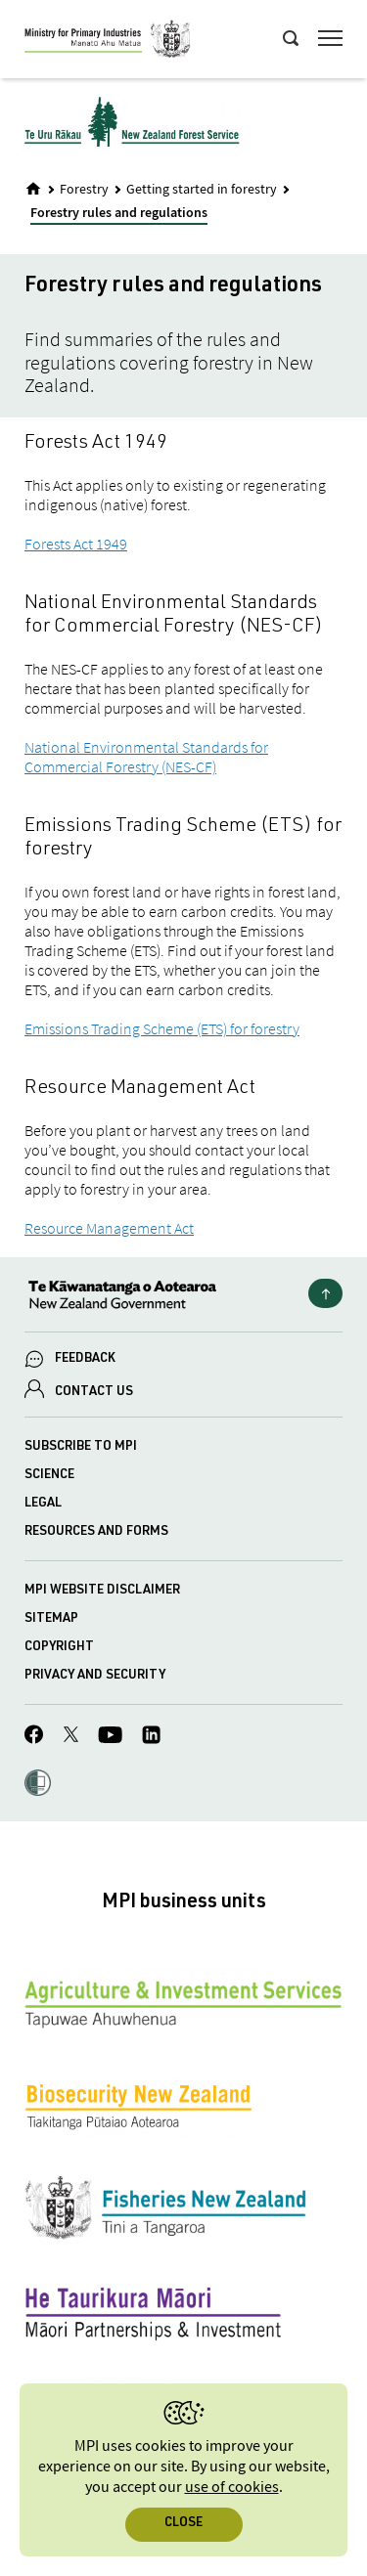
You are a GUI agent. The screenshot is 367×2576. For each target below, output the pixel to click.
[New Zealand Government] (183, 1297)
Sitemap (51, 1619)
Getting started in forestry (201, 189)
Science (49, 1475)
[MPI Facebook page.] (34, 1737)
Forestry (84, 189)
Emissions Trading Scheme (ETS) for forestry (161, 1028)
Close (183, 2523)
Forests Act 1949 (75, 543)
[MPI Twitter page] (71, 1737)
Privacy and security (94, 1676)
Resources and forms (96, 1532)
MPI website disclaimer (102, 1591)
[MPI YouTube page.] (110, 1737)
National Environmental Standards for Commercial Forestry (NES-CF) (146, 756)
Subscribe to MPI (80, 1447)
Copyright (59, 1647)
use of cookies (232, 2487)
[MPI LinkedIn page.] (151, 1737)
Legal (43, 1504)
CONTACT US (94, 1392)
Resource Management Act (109, 1228)
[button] (37, 1785)
